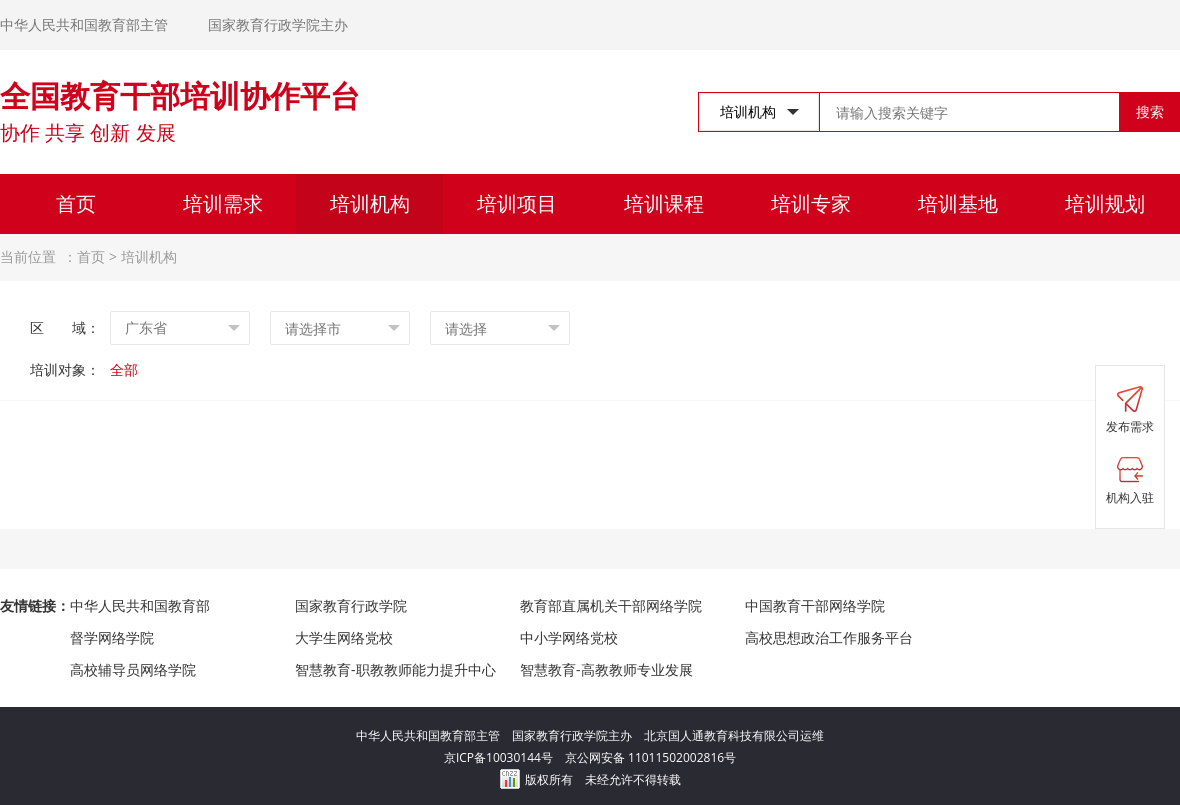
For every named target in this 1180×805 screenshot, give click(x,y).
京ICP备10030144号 (504, 757)
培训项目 (517, 203)
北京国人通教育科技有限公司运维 (734, 735)
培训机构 (370, 203)
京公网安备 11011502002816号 (650, 757)
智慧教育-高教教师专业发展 (606, 669)
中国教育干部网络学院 (815, 605)
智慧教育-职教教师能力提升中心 (395, 669)
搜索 (1150, 111)
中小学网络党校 (569, 637)
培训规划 (1105, 203)
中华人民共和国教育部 (140, 605)
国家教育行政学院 (351, 605)
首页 (76, 203)
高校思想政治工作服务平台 (829, 637)
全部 (124, 369)
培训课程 (664, 203)
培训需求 (223, 203)
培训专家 (811, 203)
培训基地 (958, 203)
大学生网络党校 (344, 637)
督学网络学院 (112, 637)
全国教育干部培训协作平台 (180, 95)
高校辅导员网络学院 (133, 669)
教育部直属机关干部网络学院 (611, 605)
